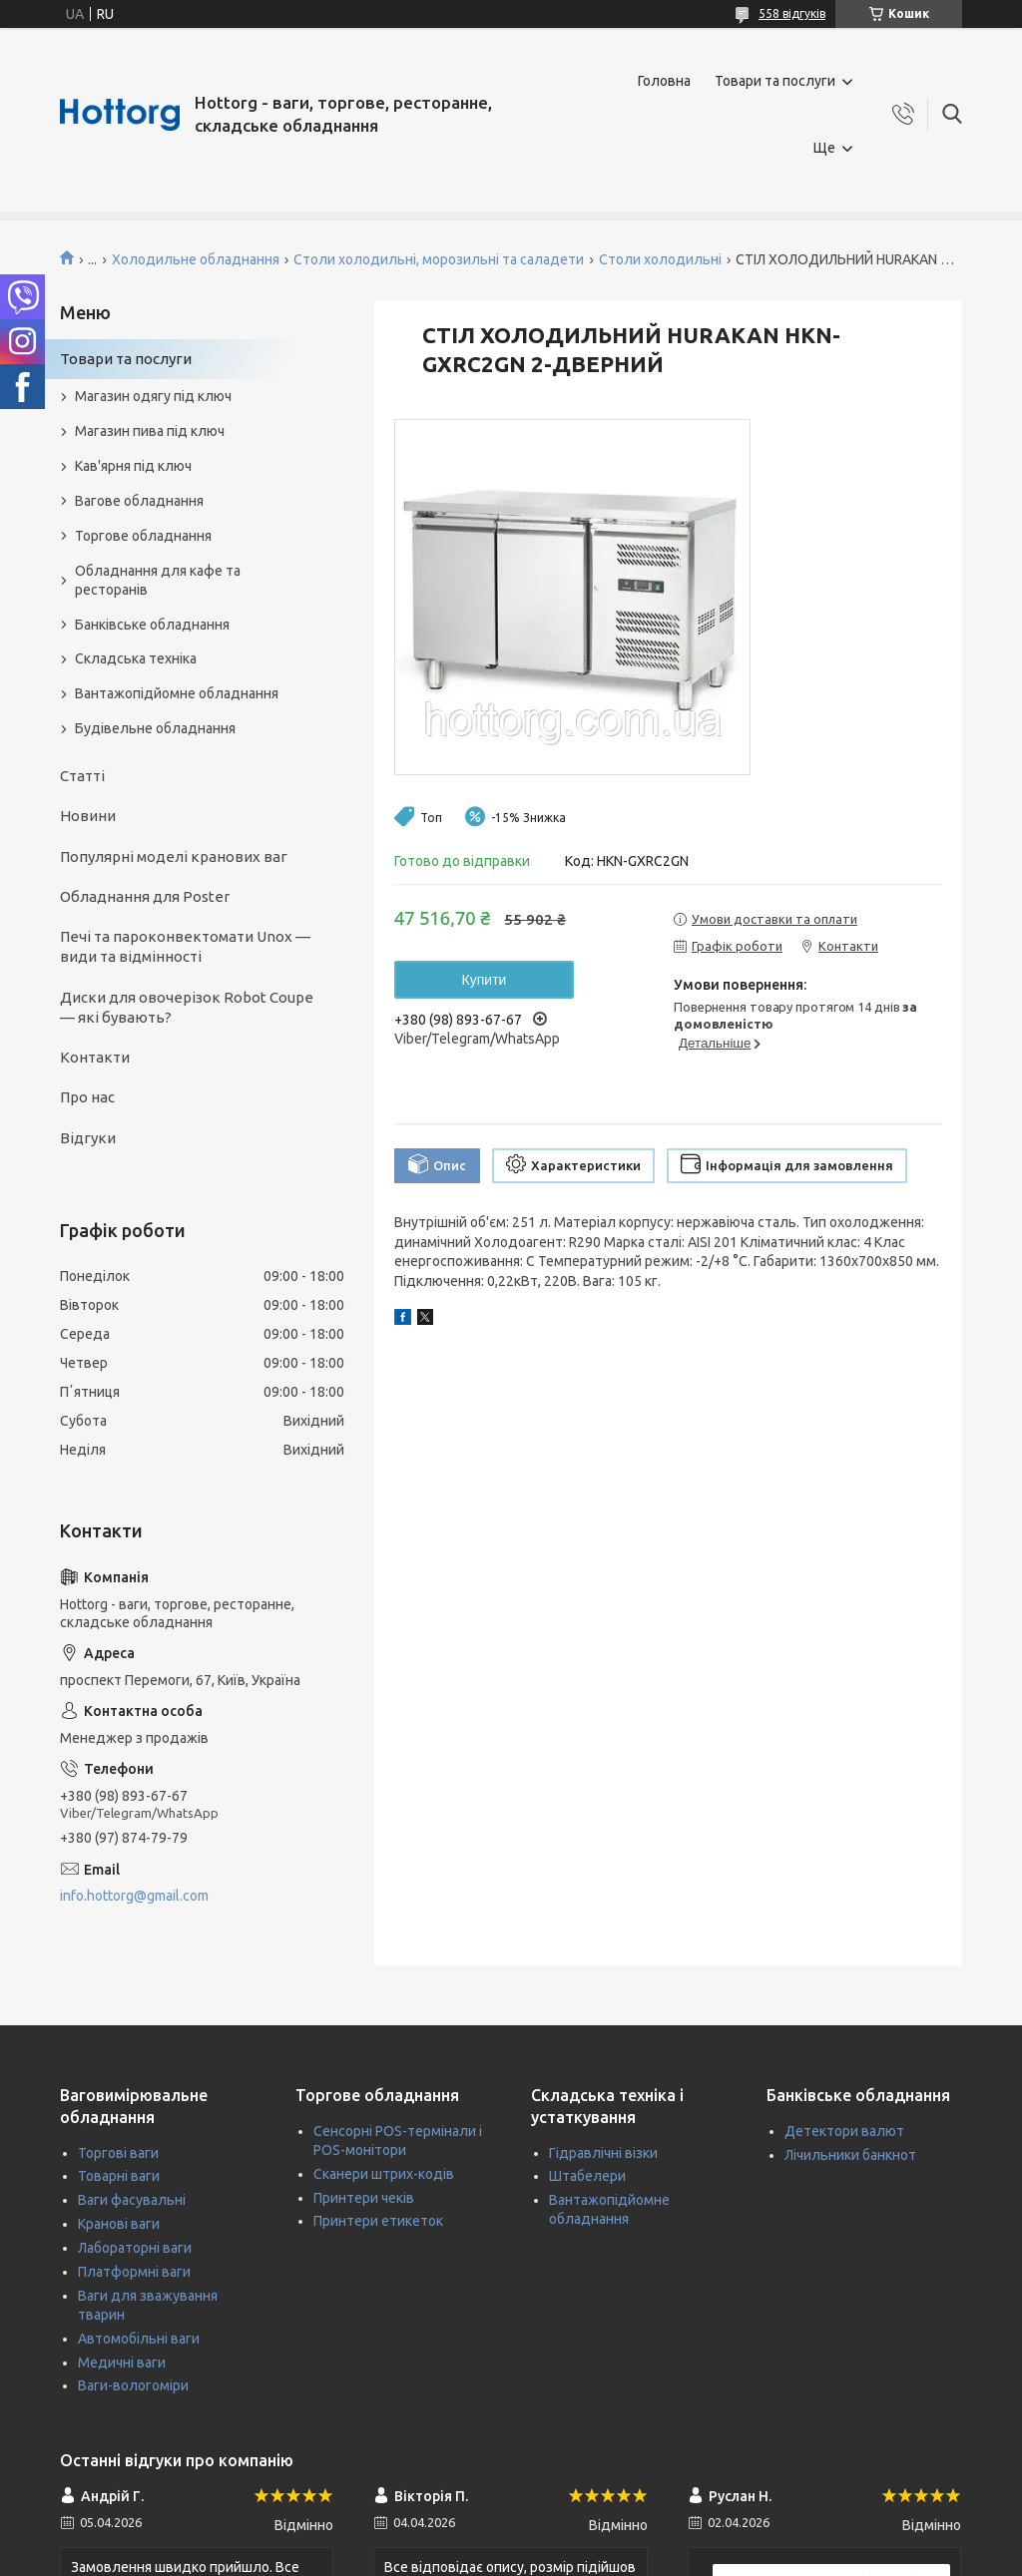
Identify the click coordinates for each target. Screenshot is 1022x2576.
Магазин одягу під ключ (153, 396)
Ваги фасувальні (132, 2200)
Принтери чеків (363, 2198)
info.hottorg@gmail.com (134, 1896)
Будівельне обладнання (155, 728)
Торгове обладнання (143, 536)
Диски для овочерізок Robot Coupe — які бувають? (186, 1007)
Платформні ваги (134, 2272)
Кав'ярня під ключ (133, 466)
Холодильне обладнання (195, 259)
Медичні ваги (122, 2362)
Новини (88, 815)
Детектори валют (844, 2131)
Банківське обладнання (152, 625)
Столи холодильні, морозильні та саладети (438, 259)
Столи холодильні (660, 259)
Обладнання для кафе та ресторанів (158, 580)
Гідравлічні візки (603, 2153)
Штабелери (587, 2176)
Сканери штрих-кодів (383, 2174)
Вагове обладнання (139, 501)
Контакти (95, 1057)
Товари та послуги (775, 81)
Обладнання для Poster (145, 896)
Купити (484, 980)
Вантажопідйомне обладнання (176, 693)
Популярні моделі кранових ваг (173, 856)
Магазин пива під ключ (150, 431)
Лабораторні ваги (135, 2248)
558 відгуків (792, 13)
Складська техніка (136, 658)
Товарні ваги (119, 2176)
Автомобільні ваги (139, 2339)
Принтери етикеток (378, 2221)
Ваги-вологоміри (133, 2385)
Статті (82, 775)
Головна (664, 81)
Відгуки (88, 1137)
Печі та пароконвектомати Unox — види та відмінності (185, 946)
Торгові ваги (118, 2153)
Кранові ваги (119, 2224)
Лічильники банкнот (850, 2155)
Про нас (87, 1096)
